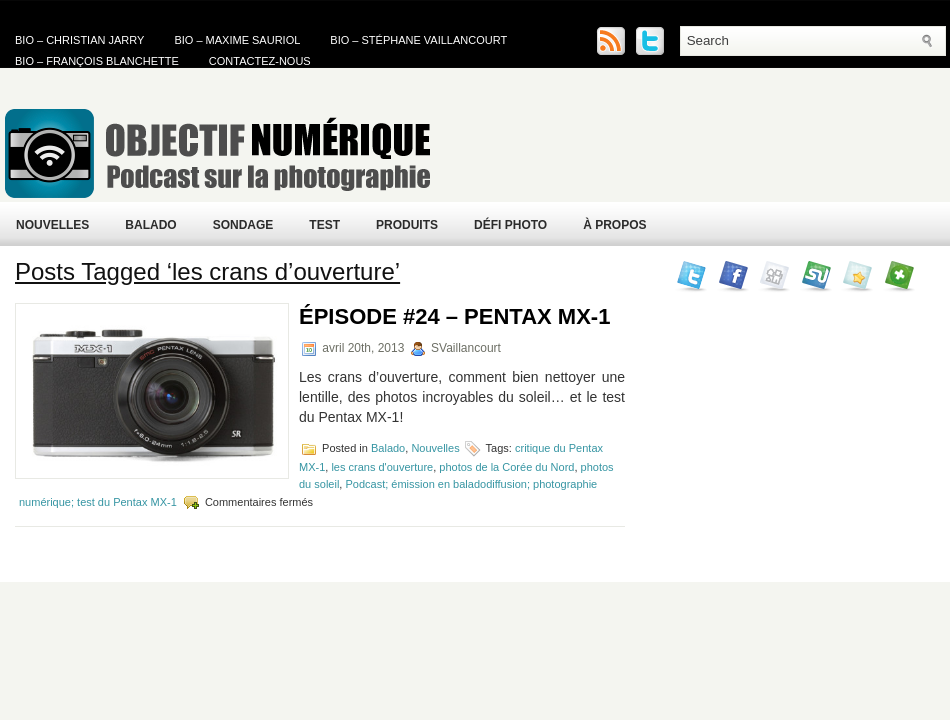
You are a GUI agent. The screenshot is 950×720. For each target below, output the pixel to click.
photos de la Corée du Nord (506, 467)
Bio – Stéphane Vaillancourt (418, 40)
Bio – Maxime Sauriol (237, 40)
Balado (150, 225)
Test (324, 225)
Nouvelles (52, 225)
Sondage (243, 225)
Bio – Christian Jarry (79, 40)
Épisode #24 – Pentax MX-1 (454, 316)
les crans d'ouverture (382, 467)
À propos (614, 225)
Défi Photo (510, 225)
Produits (407, 225)
